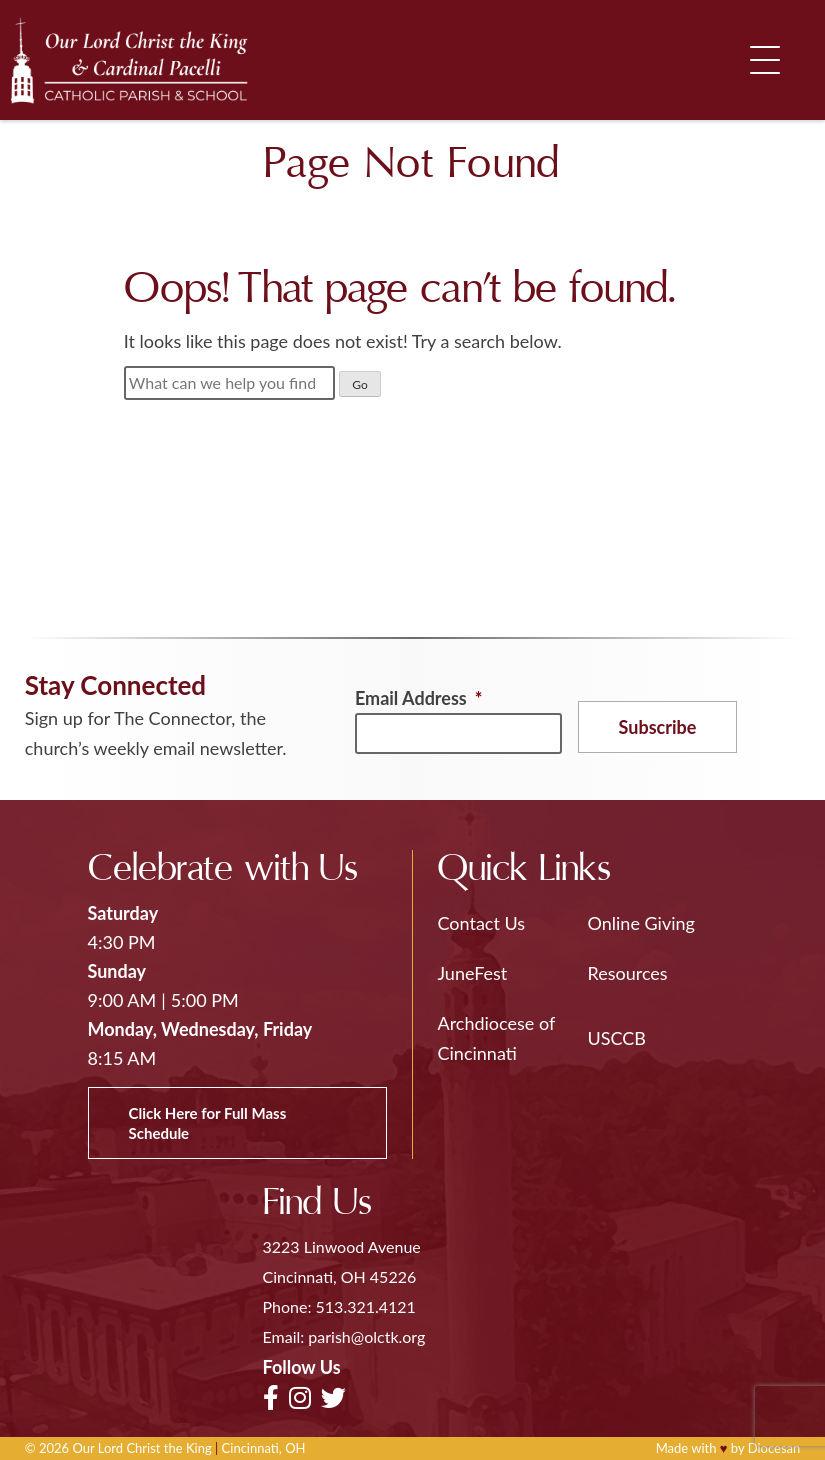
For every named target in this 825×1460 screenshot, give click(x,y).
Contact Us (482, 923)
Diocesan (774, 1448)
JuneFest (473, 973)
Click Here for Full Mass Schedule (208, 1123)
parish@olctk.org (366, 1336)
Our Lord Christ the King (141, 1448)
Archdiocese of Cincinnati (496, 1038)
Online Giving (641, 923)
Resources (628, 973)
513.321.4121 (366, 1306)
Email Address (418, 698)
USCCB (617, 1038)
